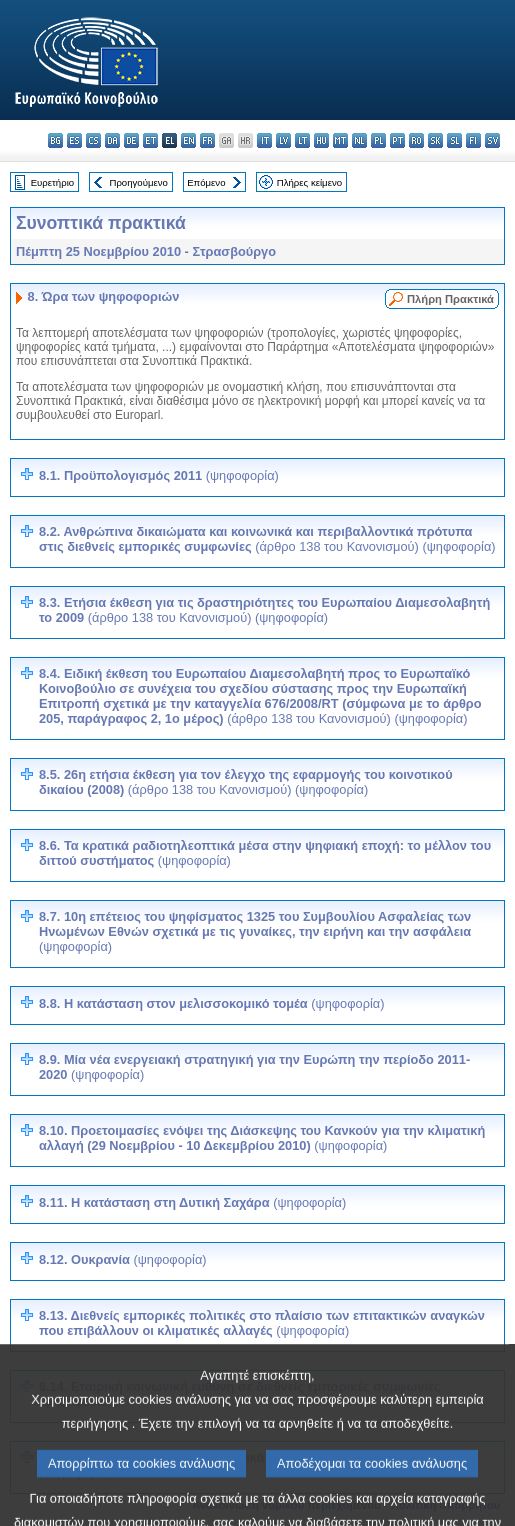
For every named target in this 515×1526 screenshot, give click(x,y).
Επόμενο (206, 182)
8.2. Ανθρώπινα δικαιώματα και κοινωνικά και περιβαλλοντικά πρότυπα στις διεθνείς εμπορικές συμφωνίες (267, 539)
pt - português (397, 140)
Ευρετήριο (52, 182)
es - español (74, 140)
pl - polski (378, 140)
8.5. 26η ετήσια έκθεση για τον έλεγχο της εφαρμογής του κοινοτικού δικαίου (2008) (246, 782)
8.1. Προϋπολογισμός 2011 (159, 475)
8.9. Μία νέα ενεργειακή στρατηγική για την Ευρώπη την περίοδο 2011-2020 (254, 1067)
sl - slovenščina (454, 140)
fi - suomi (473, 140)
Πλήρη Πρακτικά (450, 299)
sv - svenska (492, 140)
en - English (188, 140)
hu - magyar (321, 140)
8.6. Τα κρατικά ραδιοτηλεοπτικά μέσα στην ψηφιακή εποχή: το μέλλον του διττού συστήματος (265, 853)
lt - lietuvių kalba (302, 140)
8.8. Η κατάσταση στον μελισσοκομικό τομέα (211, 1003)
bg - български (55, 140)
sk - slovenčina (435, 140)
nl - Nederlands (359, 140)
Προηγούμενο (138, 182)
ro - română (416, 140)
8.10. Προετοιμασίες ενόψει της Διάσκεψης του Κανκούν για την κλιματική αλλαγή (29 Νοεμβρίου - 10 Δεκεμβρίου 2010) (262, 1138)
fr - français (207, 140)
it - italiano (264, 140)
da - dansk (112, 140)
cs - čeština (93, 140)
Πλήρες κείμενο (309, 182)
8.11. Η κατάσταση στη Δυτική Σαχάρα (192, 1202)
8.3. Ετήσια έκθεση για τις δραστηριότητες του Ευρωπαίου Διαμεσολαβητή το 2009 (264, 610)
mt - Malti (340, 140)
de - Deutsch (131, 140)
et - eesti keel (150, 140)
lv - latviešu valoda (283, 140)
